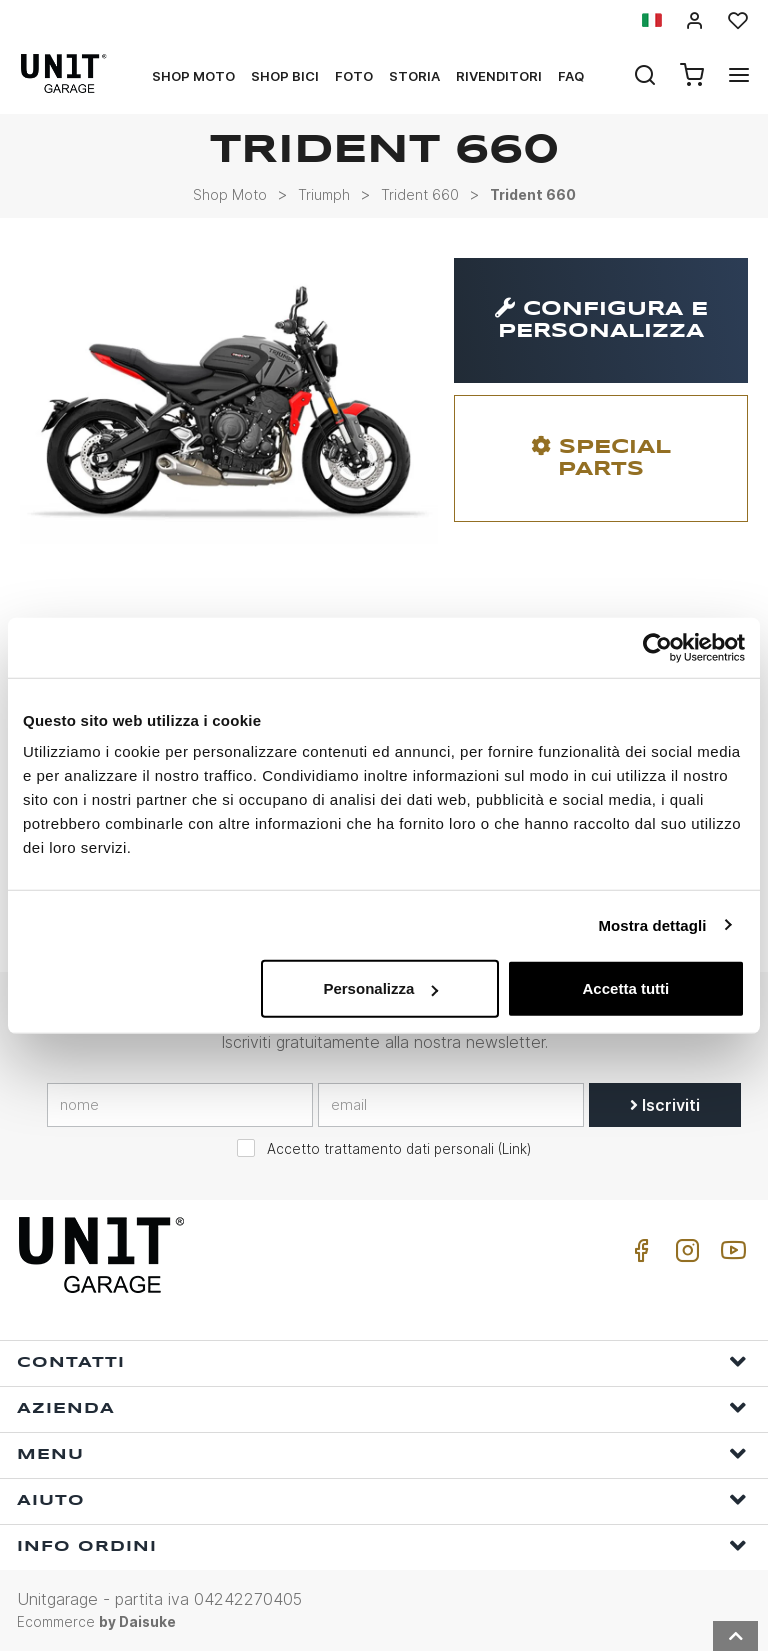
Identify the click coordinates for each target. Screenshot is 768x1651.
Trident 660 (420, 194)
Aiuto (382, 1499)
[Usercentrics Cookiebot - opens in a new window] (657, 647)
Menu (382, 1453)
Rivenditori (499, 76)
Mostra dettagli (652, 924)
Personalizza (380, 988)
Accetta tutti (626, 988)
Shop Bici (285, 76)
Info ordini (382, 1545)
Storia (414, 76)
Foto (354, 76)
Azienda (382, 1407)
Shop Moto (193, 76)
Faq (571, 76)
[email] (451, 1105)
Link (514, 1149)
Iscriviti (665, 1105)
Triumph (324, 194)
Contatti (382, 1361)
